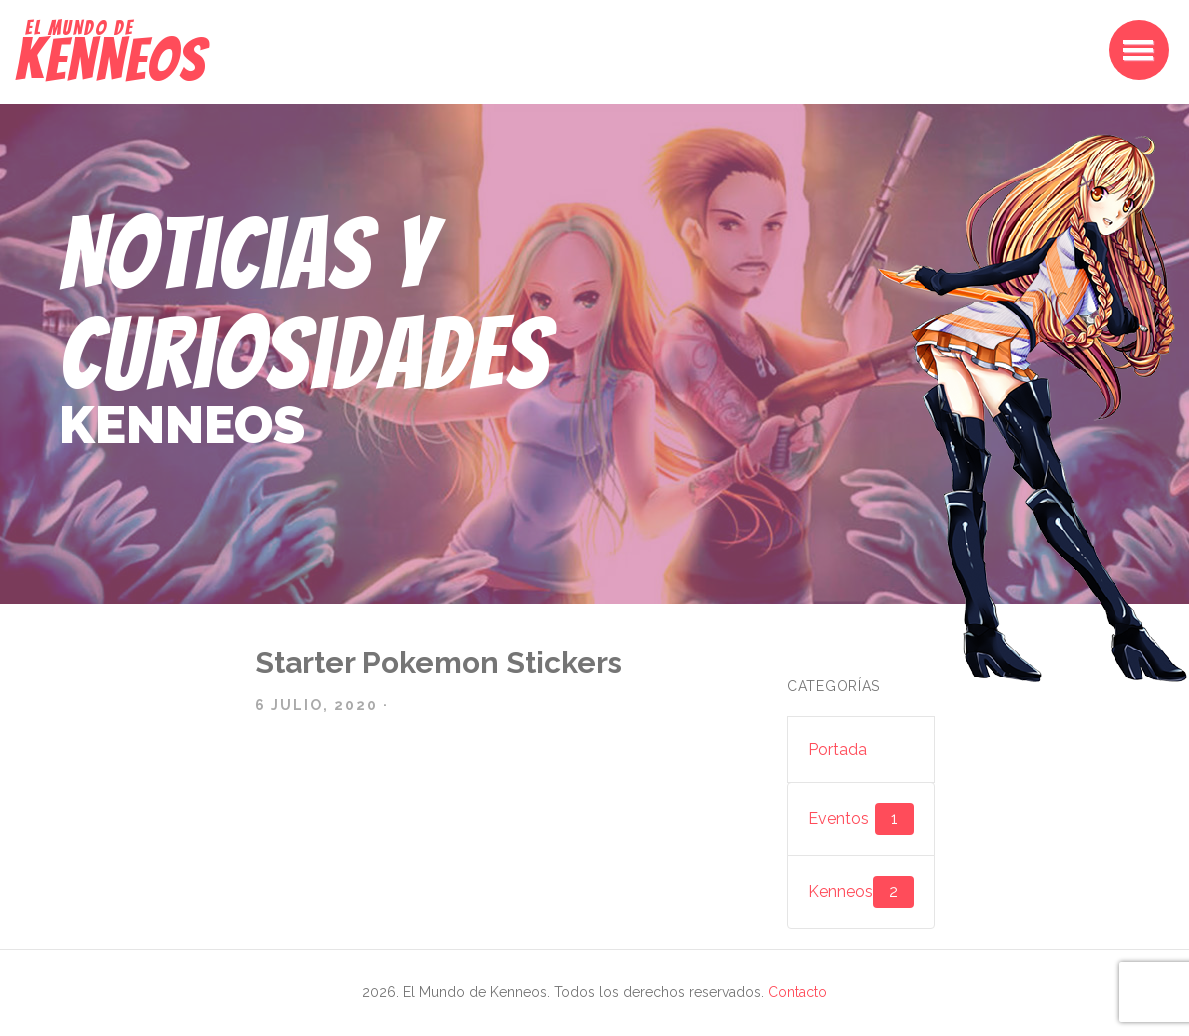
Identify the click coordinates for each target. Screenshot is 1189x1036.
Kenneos (861, 892)
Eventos (861, 819)
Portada (837, 749)
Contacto (797, 992)
